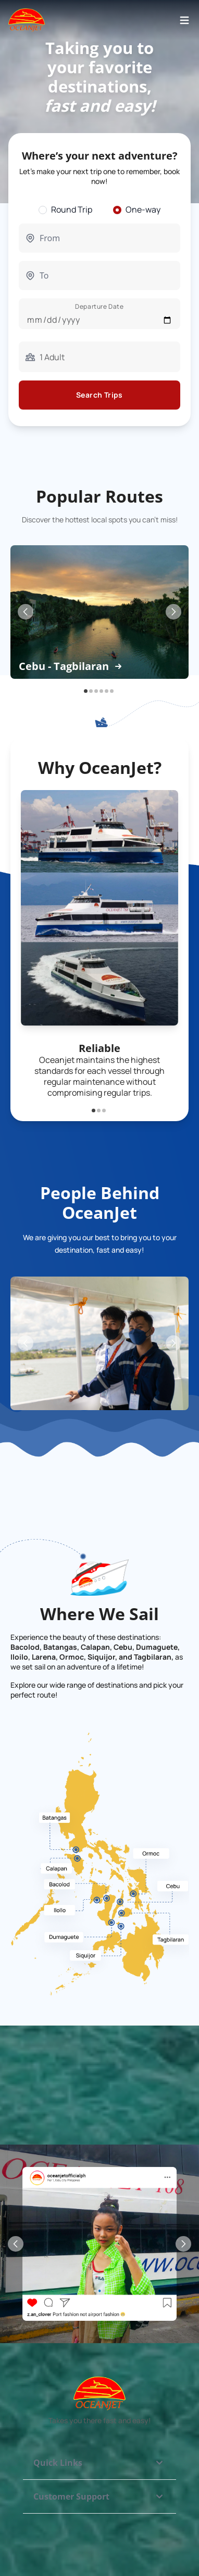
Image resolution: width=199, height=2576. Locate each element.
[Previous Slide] (25, 612)
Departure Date (99, 306)
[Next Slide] (173, 612)
